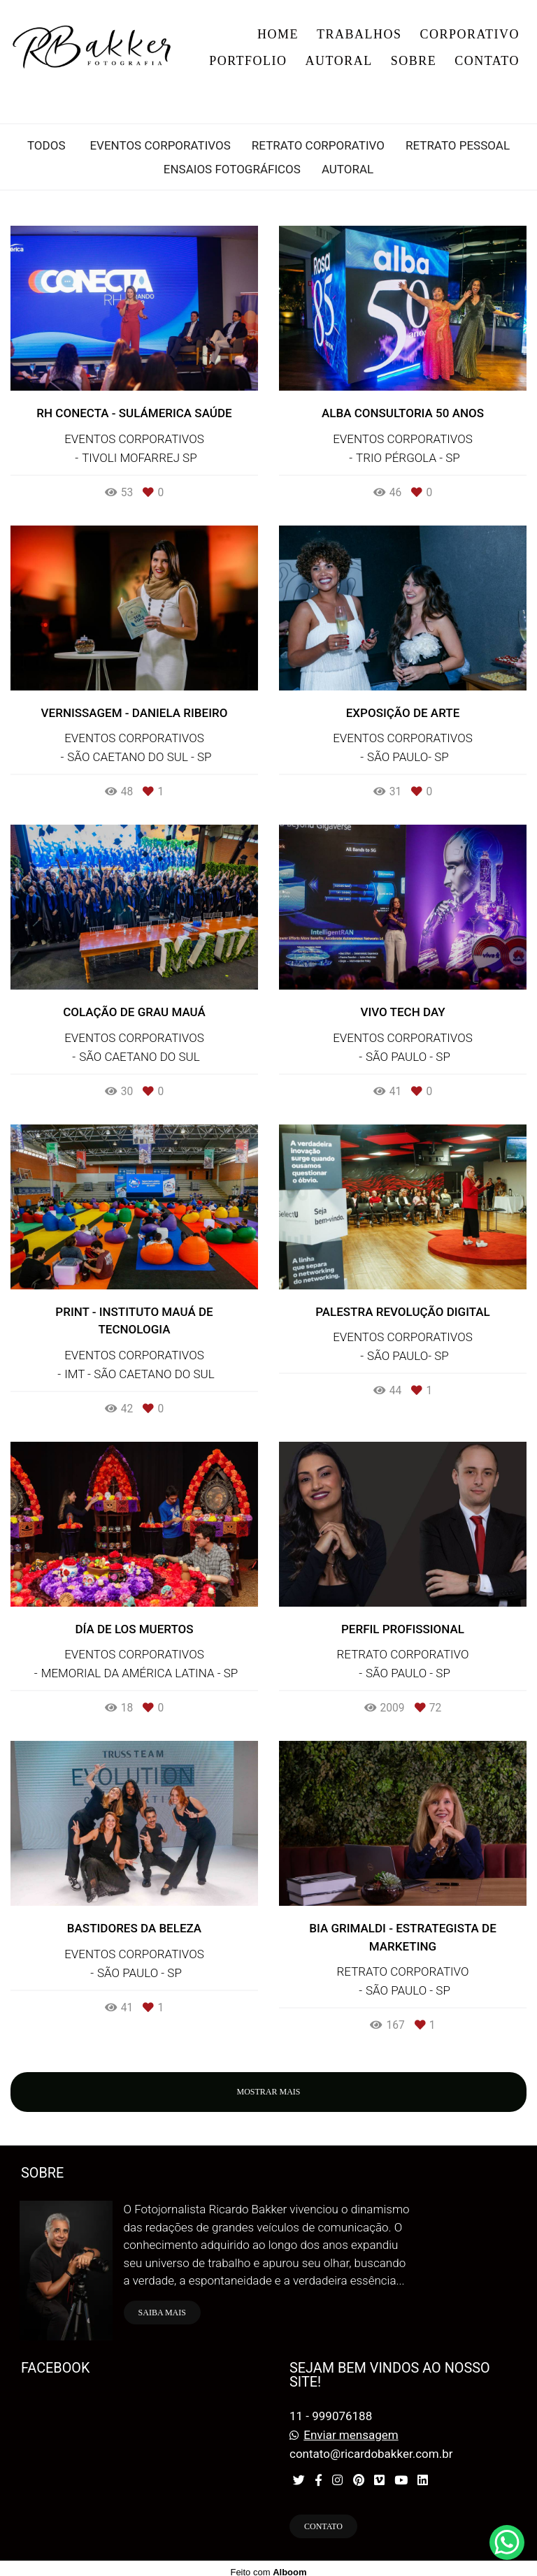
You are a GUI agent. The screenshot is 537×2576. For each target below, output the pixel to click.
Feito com (268, 2564)
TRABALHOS (359, 34)
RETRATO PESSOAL (458, 146)
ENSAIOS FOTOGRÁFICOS (232, 169)
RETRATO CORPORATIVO (318, 146)
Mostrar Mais (268, 2092)
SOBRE (414, 61)
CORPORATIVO (470, 34)
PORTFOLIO (248, 61)
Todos (46, 146)
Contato (323, 2519)
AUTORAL (339, 61)
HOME (278, 34)
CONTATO (487, 61)
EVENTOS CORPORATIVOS (160, 146)
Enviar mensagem (350, 2427)
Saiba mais (162, 2305)
